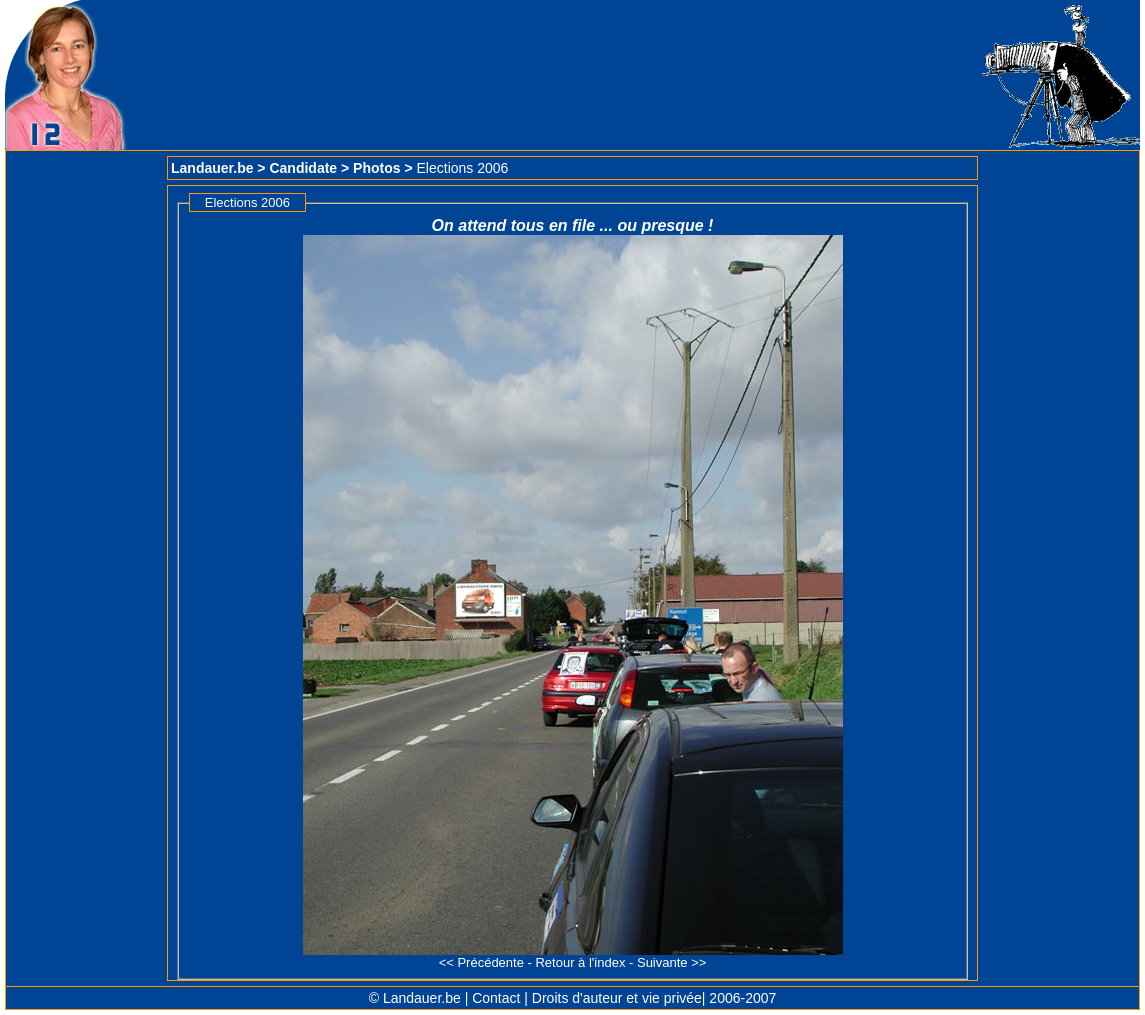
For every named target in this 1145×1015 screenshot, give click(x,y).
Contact (496, 998)
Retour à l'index (580, 962)
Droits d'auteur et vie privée (617, 998)
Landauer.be (212, 168)
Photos (376, 168)
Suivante (662, 962)
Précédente (490, 962)
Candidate (303, 168)
